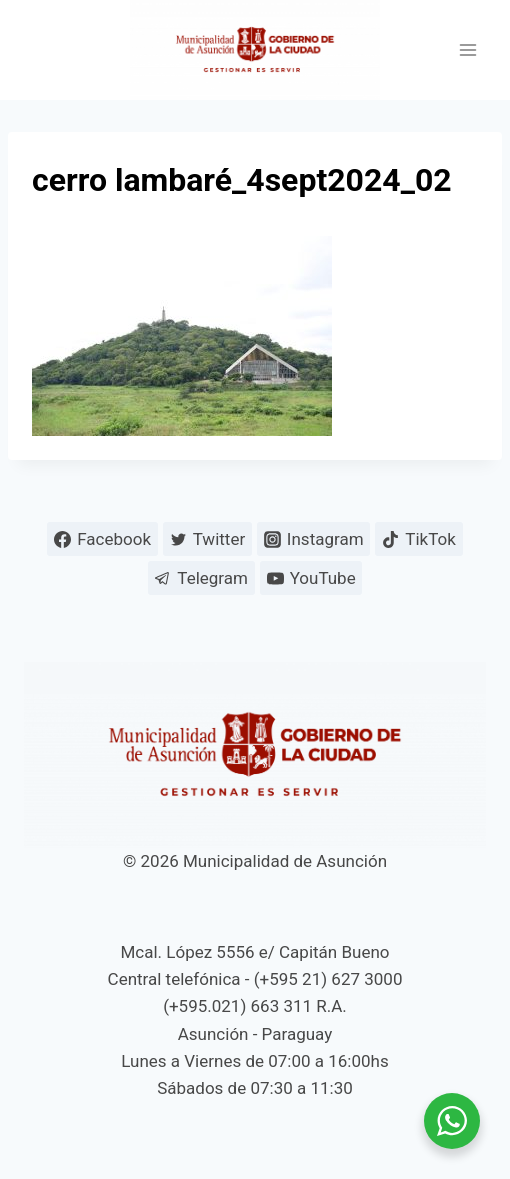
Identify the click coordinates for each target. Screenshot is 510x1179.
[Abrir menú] (467, 50)
